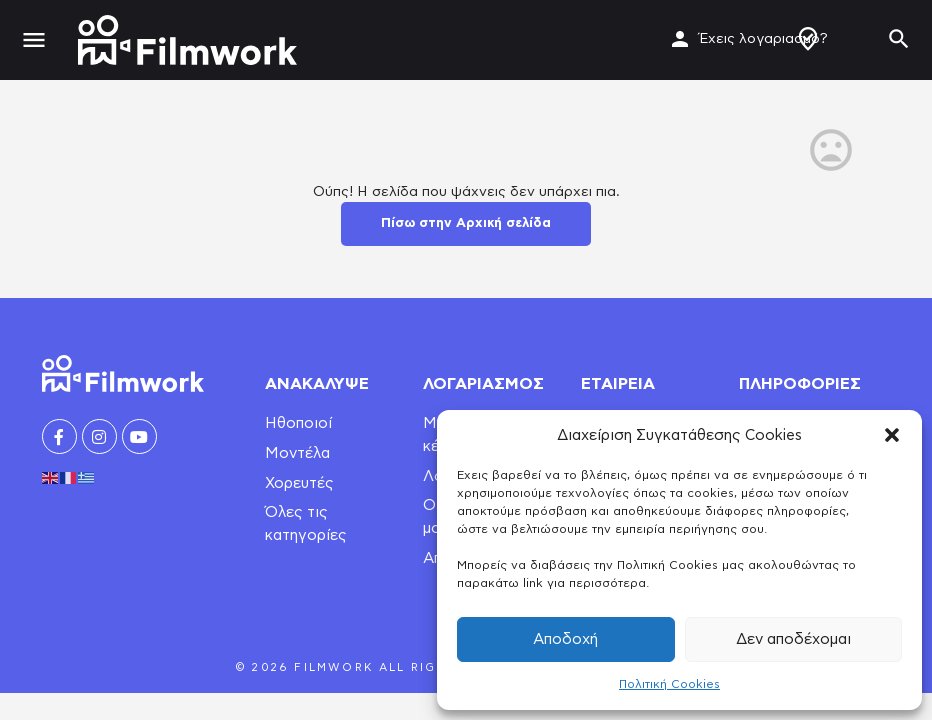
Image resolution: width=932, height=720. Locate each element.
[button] (892, 435)
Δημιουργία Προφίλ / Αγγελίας (808, 39)
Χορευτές (299, 483)
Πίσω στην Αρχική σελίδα (466, 223)
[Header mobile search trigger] (899, 39)
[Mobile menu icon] (34, 40)
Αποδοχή (565, 639)
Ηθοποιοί (298, 423)
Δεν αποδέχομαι (793, 639)
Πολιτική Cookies (669, 684)
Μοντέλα (297, 453)
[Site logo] (190, 40)
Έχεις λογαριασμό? (763, 39)
